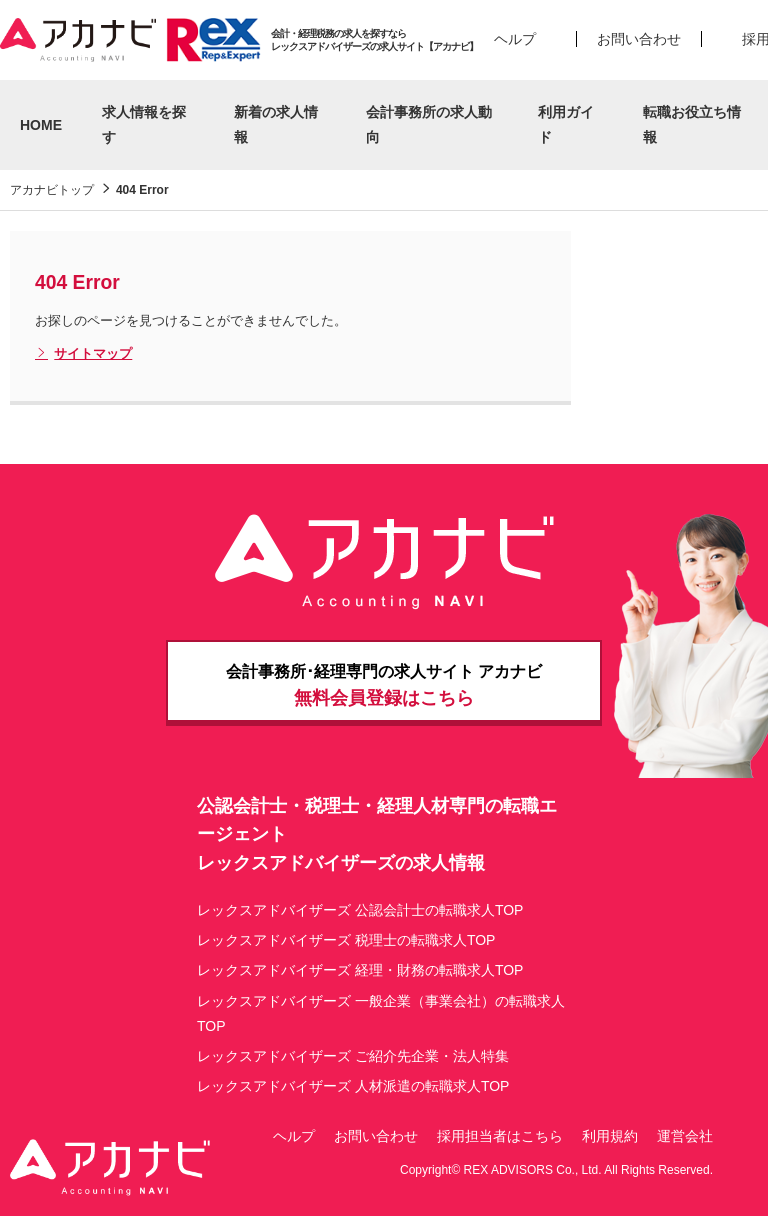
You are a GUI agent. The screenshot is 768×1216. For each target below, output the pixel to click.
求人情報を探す (144, 124)
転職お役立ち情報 (692, 124)
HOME (41, 125)
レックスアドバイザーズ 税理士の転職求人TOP (346, 940)
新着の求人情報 (276, 124)
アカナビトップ (52, 190)
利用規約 (610, 1136)
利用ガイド (566, 124)
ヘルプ (515, 39)
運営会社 (685, 1136)
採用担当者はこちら (500, 1136)
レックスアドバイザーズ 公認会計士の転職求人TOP (360, 910)
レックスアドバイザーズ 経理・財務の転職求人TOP (360, 970)
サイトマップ (83, 354)
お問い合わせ (639, 39)
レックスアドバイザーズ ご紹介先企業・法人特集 (353, 1056)
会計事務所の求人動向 (429, 124)
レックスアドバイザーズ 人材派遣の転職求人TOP (353, 1086)
